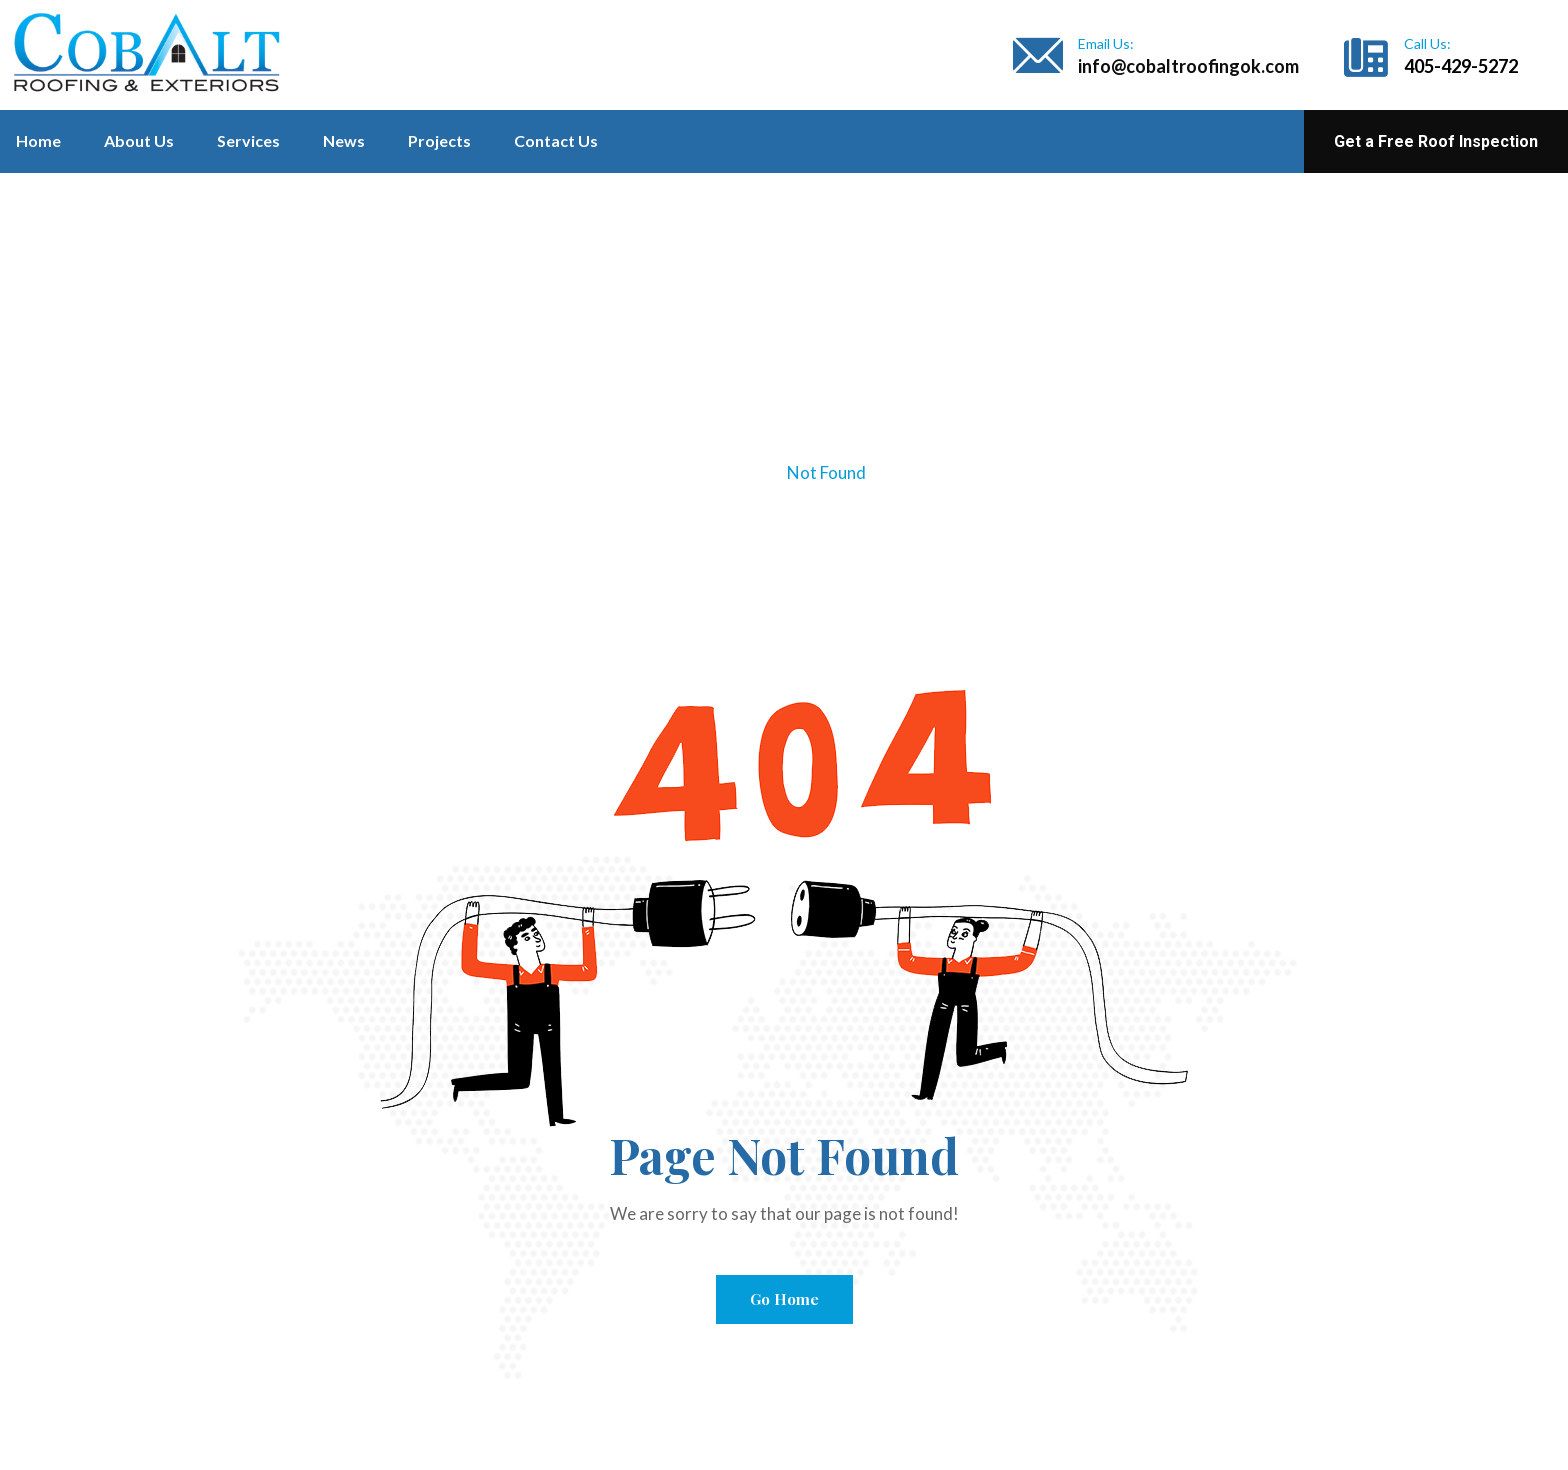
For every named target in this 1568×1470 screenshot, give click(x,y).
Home (38, 140)
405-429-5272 (1461, 66)
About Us (139, 140)
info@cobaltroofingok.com (1188, 66)
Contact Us (556, 140)
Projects (439, 140)
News (344, 140)
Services (248, 140)
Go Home (784, 1299)
